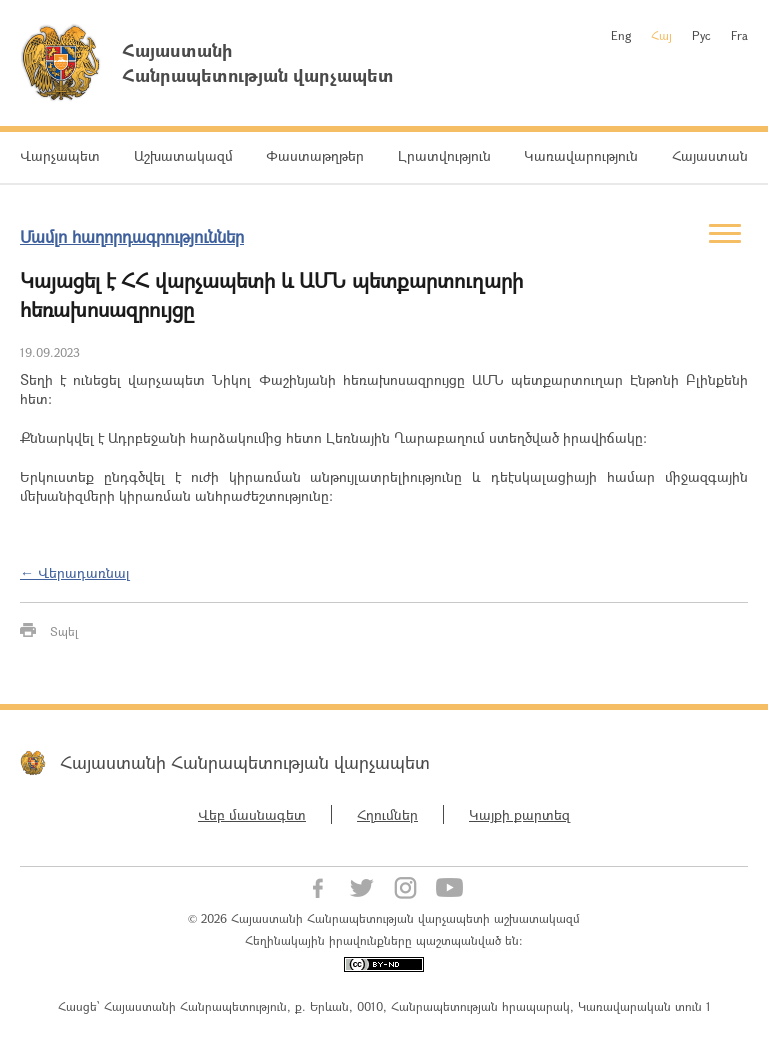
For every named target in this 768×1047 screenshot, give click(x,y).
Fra (739, 35)
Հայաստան (710, 155)
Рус (701, 35)
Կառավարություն (581, 155)
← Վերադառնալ (75, 572)
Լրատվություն (444, 155)
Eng (621, 35)
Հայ (661, 35)
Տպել (64, 631)
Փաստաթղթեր (315, 155)
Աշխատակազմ (183, 155)
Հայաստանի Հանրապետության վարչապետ (245, 762)
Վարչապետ (60, 155)
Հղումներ (387, 814)
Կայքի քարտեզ (519, 814)
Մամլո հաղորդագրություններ (132, 236)
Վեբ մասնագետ (252, 814)
